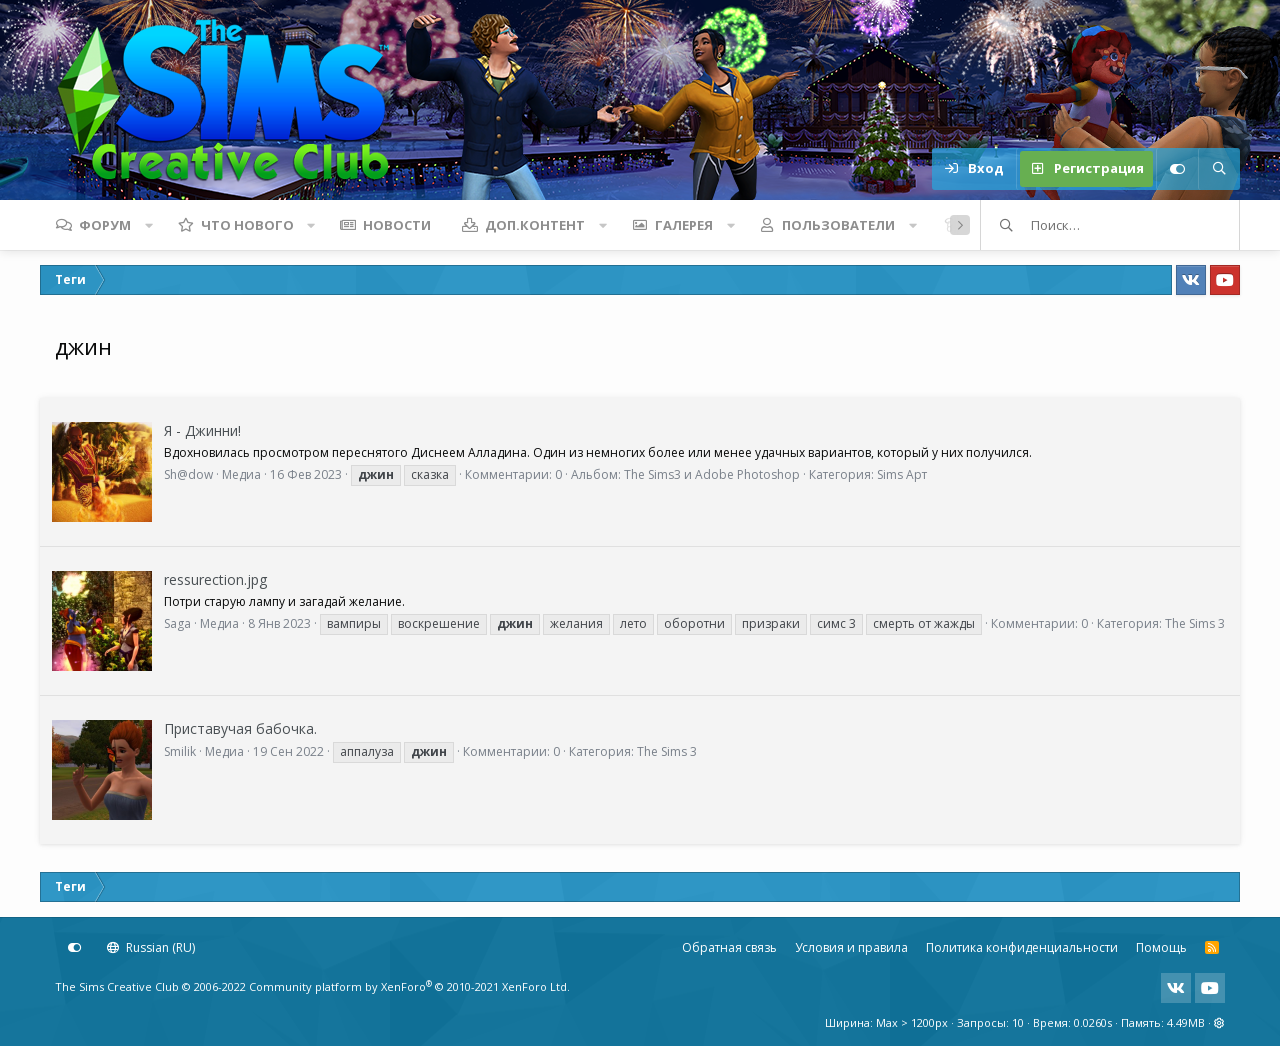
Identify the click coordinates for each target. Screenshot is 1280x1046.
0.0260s (1093, 1022)
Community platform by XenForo (409, 986)
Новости (397, 225)
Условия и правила (851, 947)
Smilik (180, 751)
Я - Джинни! (202, 430)
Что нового (247, 225)
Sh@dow (188, 474)
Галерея (684, 225)
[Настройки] (1177, 169)
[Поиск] (1219, 169)
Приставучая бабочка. (240, 728)
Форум (105, 225)
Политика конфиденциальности (1022, 947)
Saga (177, 623)
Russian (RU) (151, 947)
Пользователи (838, 225)
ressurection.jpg (215, 579)
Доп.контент (535, 225)
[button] (149, 225)
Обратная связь (729, 947)
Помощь (1161, 947)
